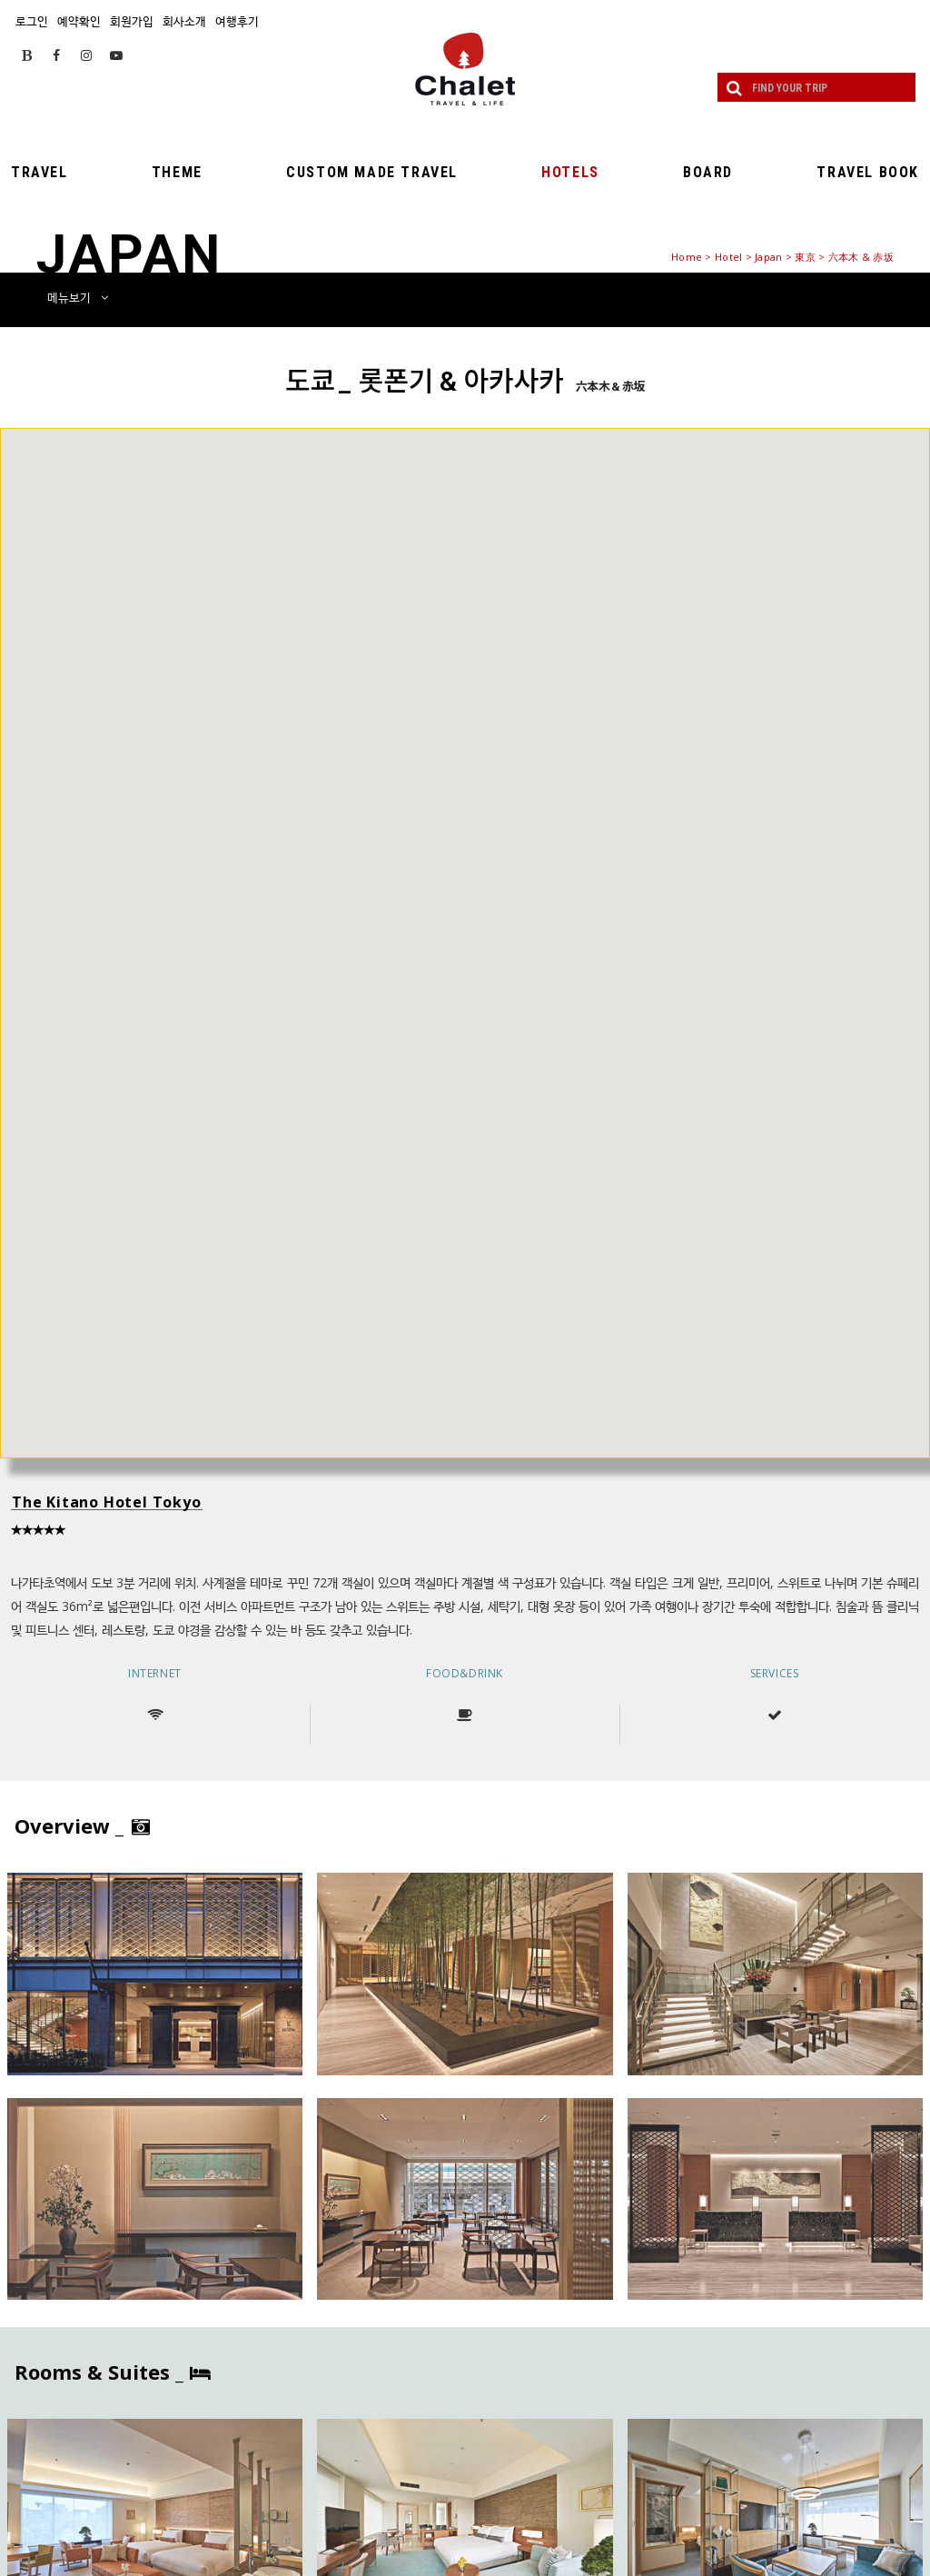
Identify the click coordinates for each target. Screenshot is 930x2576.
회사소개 (184, 21)
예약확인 (79, 21)
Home (686, 257)
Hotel (728, 257)
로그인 (31, 21)
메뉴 (77, 297)
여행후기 (237, 21)
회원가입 (131, 21)
